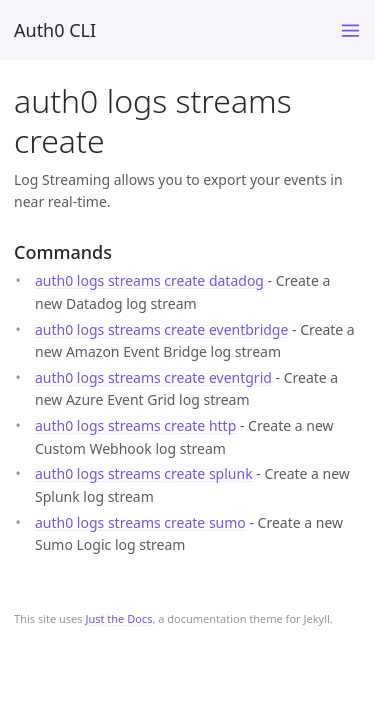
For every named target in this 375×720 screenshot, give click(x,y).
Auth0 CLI (55, 30)
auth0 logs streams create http (135, 425)
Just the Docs (118, 618)
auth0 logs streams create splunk (144, 473)
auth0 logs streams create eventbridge (161, 329)
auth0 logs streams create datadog (149, 280)
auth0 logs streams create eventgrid (153, 377)
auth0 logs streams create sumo (140, 522)
